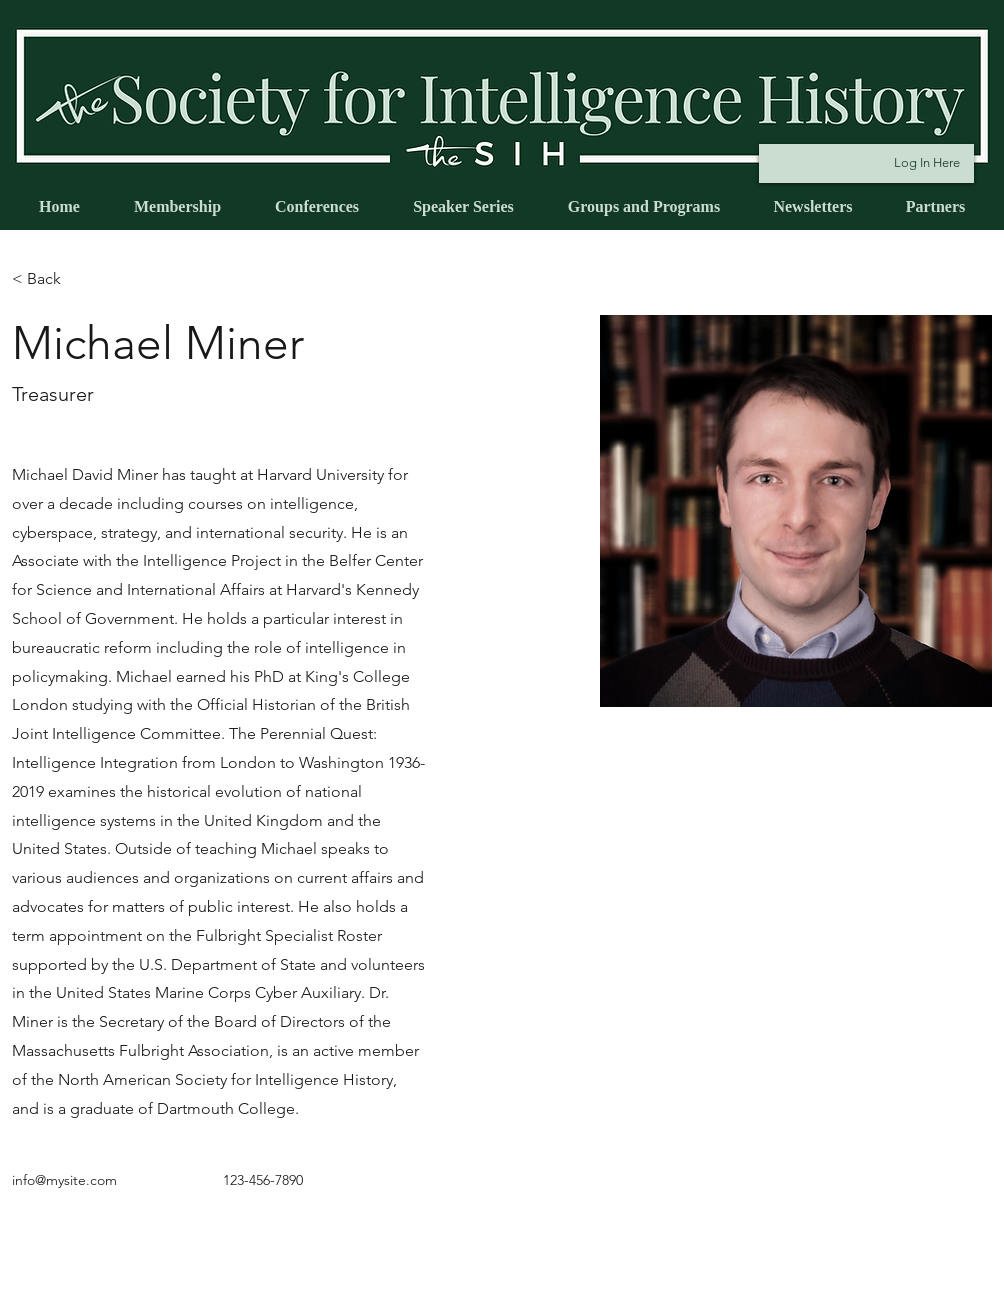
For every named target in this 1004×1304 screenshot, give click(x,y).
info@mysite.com (64, 1180)
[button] (51, 279)
